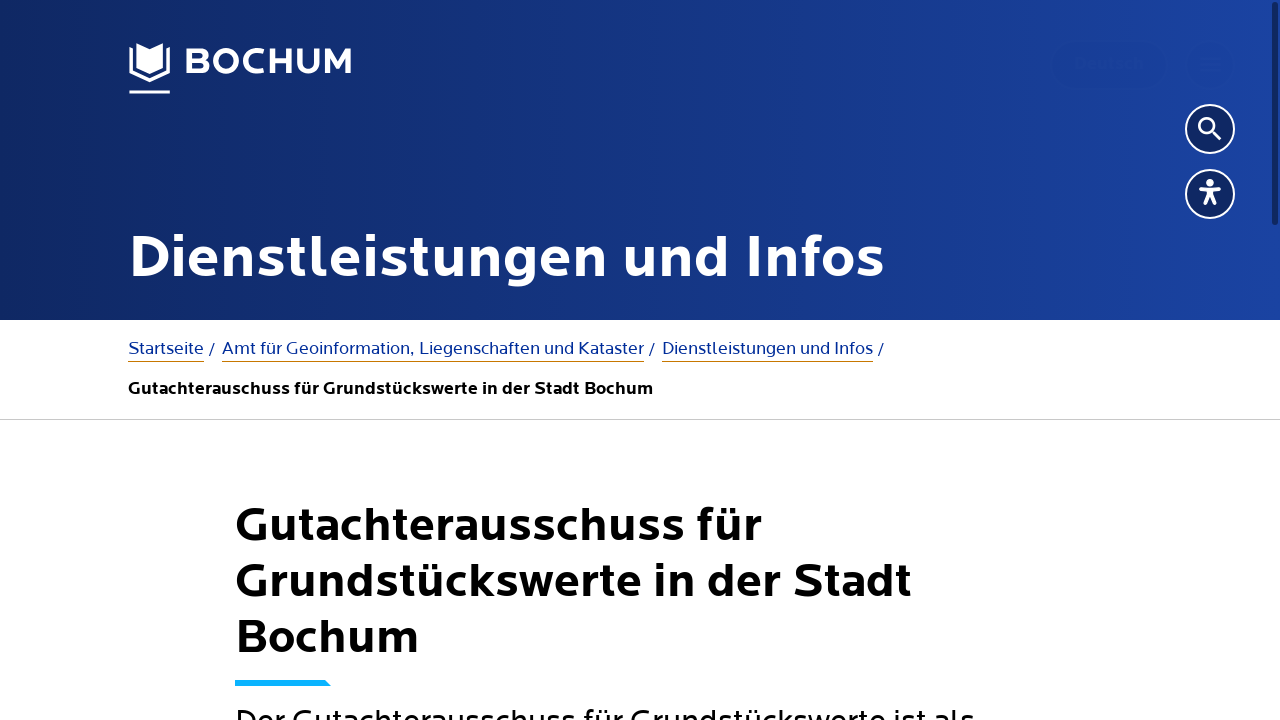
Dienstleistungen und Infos (767, 348)
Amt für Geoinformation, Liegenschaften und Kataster (433, 348)
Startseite (166, 348)
